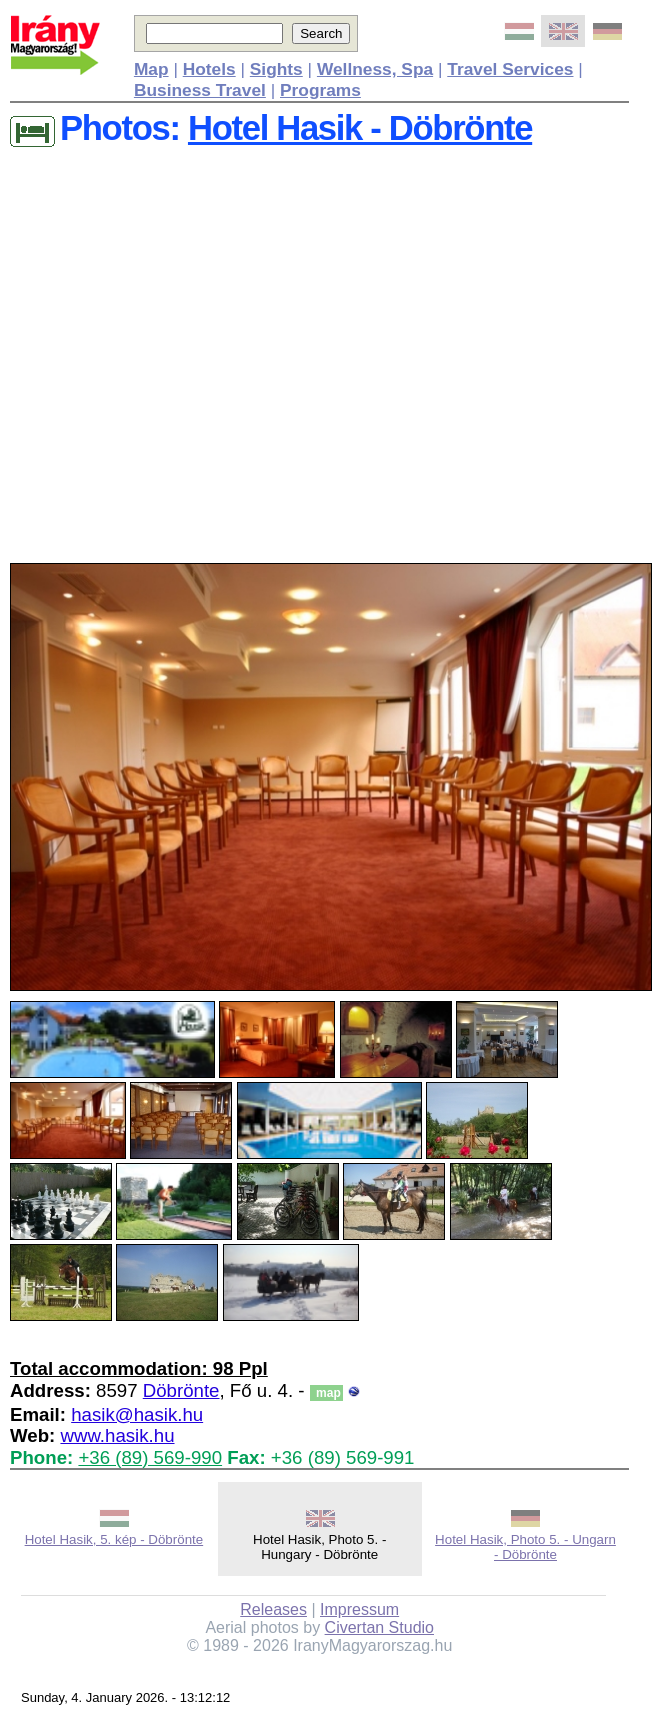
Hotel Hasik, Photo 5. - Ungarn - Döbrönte (525, 1547)
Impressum (359, 1609)
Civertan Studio (379, 1627)
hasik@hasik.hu (137, 1414)
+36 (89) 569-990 (150, 1457)
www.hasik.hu (117, 1435)
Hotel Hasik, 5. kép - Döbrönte (114, 1539)
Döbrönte (181, 1390)
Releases (273, 1609)
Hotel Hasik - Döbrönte (360, 128)
